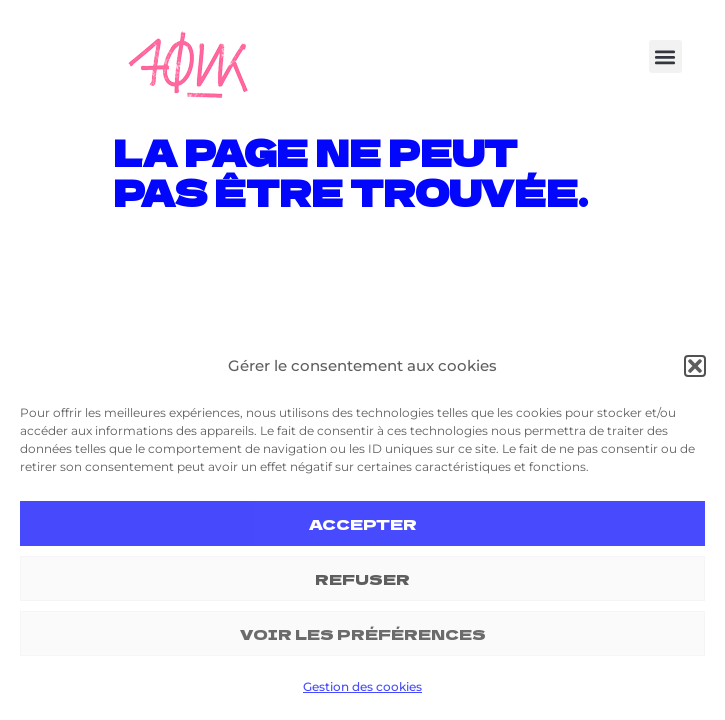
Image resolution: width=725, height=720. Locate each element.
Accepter (363, 523)
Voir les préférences (363, 633)
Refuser (362, 578)
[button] (695, 366)
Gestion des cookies (362, 686)
